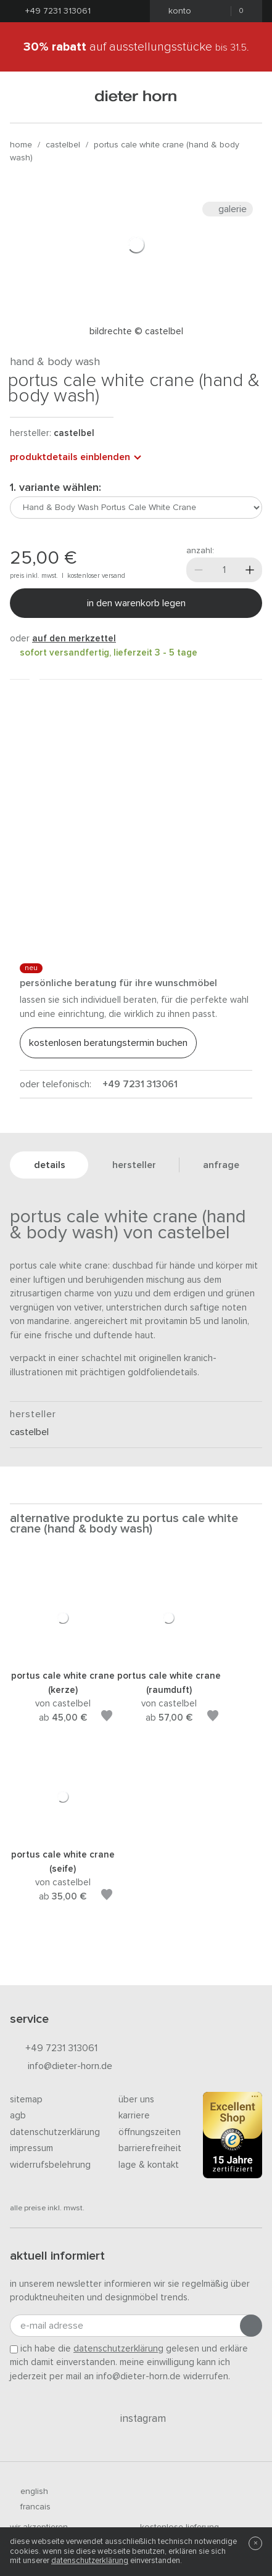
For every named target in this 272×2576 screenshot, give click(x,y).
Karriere (134, 2115)
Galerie (227, 209)
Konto (176, 11)
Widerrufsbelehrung (50, 2165)
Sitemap (26, 2099)
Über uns (136, 2099)
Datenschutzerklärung (55, 2132)
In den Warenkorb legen (136, 603)
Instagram (136, 2418)
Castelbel (63, 145)
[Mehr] (249, 570)
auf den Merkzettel (74, 638)
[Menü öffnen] (25, 97)
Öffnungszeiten (149, 2132)
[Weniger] (198, 570)
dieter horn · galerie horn (136, 97)
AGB (18, 2115)
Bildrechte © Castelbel (136, 331)
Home (21, 145)
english (29, 2491)
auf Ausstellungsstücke (136, 47)
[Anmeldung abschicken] (251, 2326)
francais (30, 2507)
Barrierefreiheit (149, 2148)
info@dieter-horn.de (61, 2067)
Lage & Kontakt (148, 2165)
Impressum (31, 2148)
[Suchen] (246, 97)
